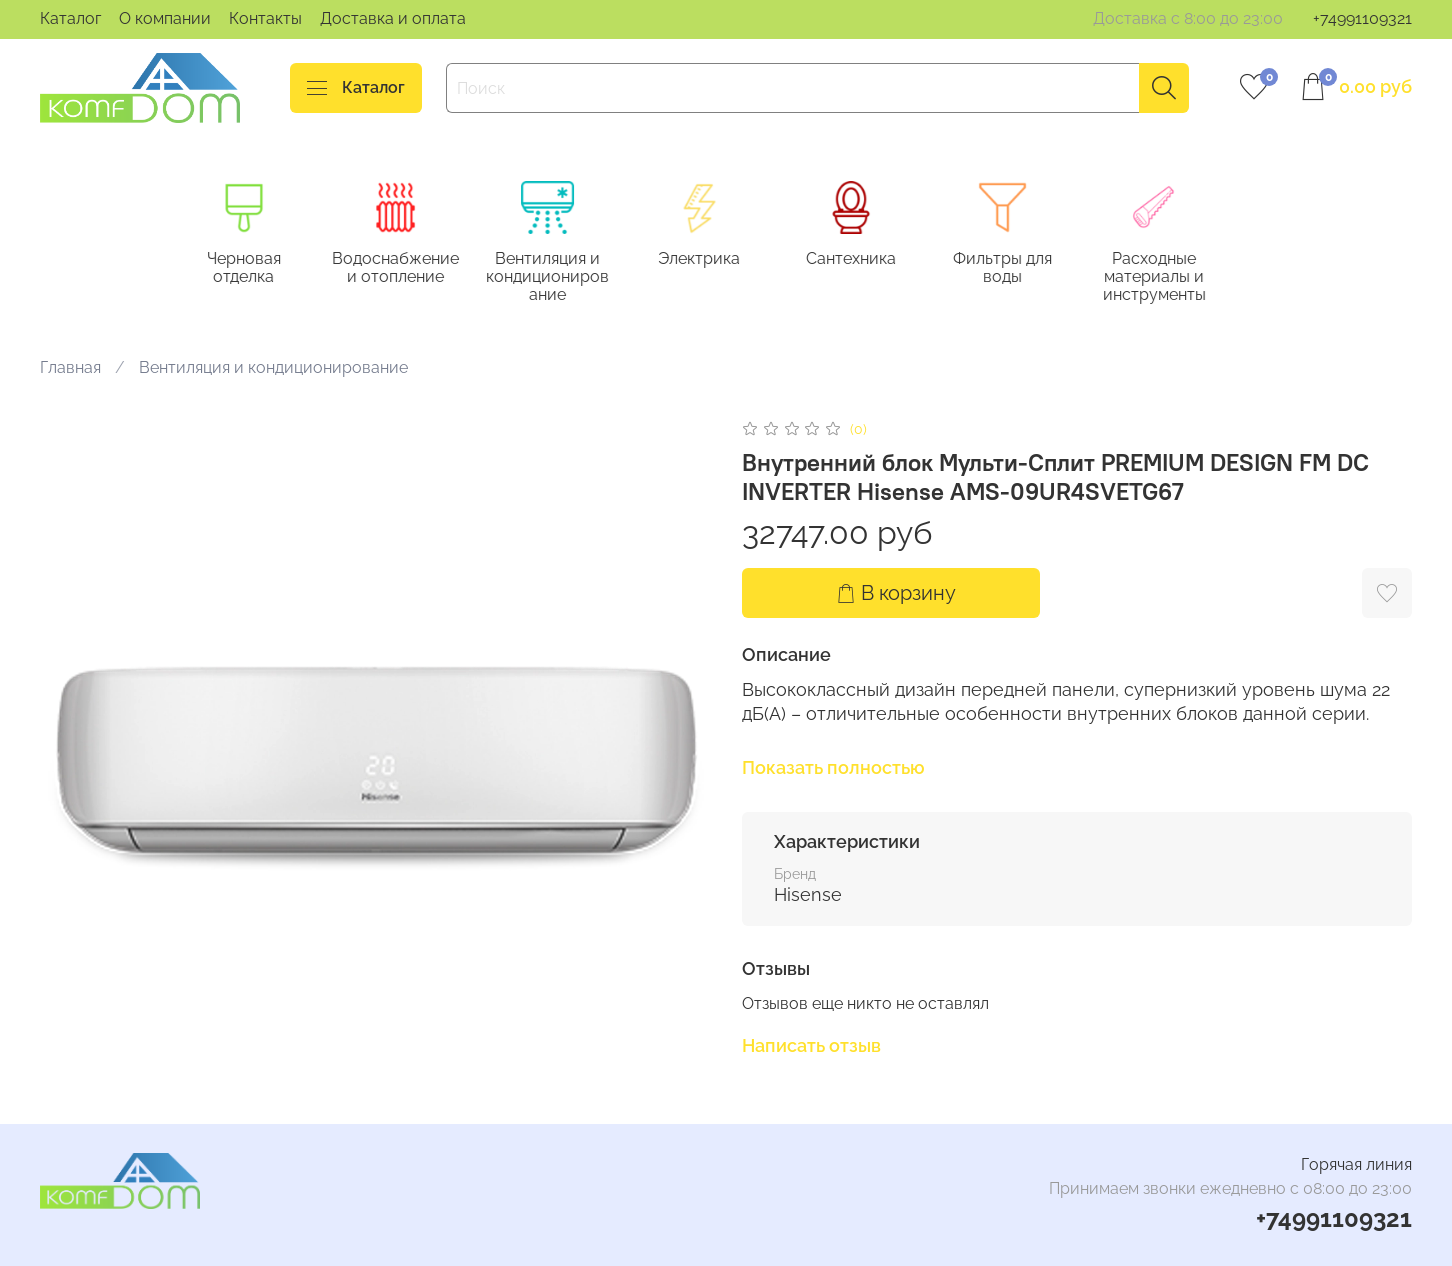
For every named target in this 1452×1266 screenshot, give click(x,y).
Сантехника (869, 260)
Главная (70, 368)
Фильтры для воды (1024, 269)
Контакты (265, 18)
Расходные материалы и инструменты (1179, 278)
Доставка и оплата (393, 18)
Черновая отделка (249, 269)
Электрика (714, 260)
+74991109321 (1362, 18)
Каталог (70, 18)
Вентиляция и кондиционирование (558, 278)
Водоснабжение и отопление (403, 269)
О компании (165, 18)
